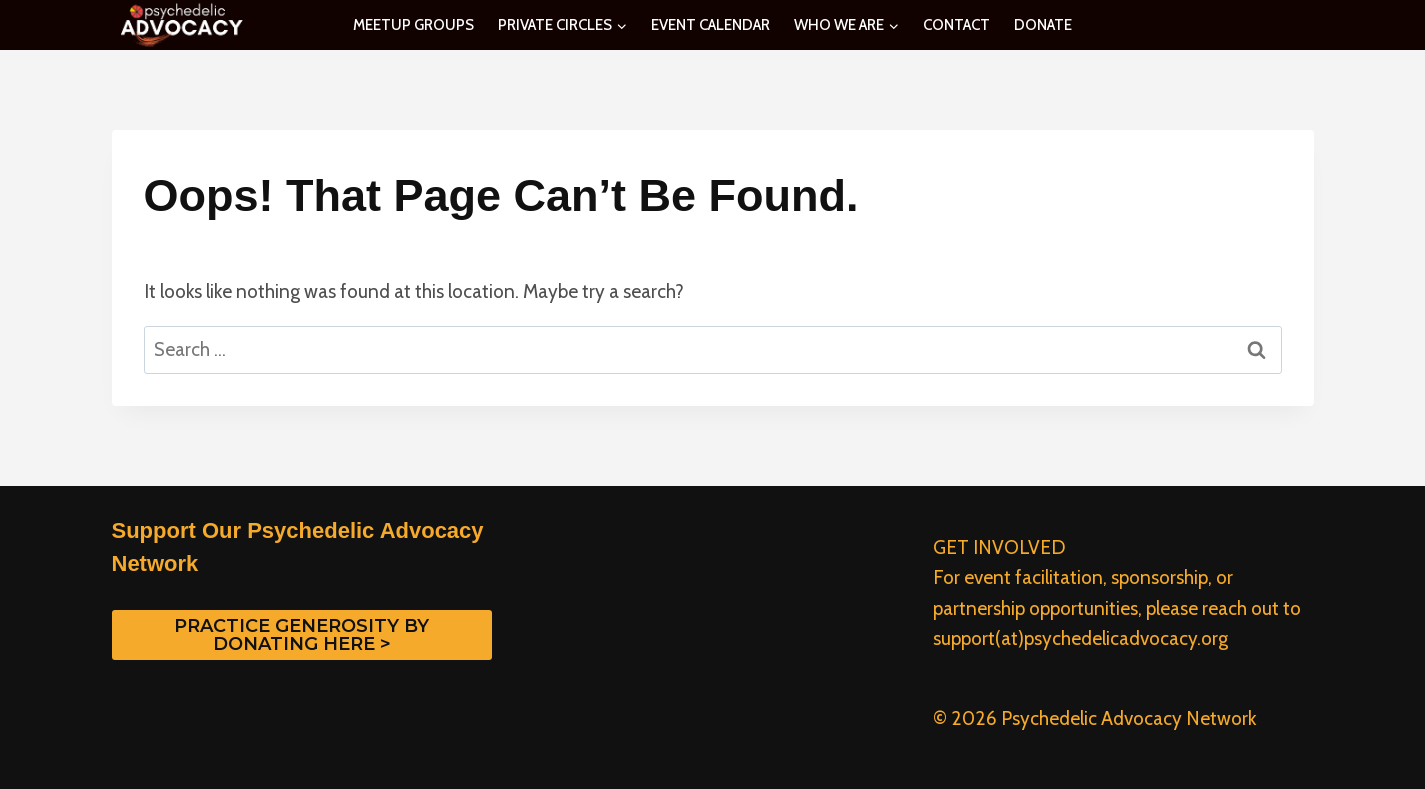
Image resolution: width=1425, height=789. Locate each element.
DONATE (1043, 25)
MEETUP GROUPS (413, 25)
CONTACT (956, 25)
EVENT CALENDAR (710, 25)
